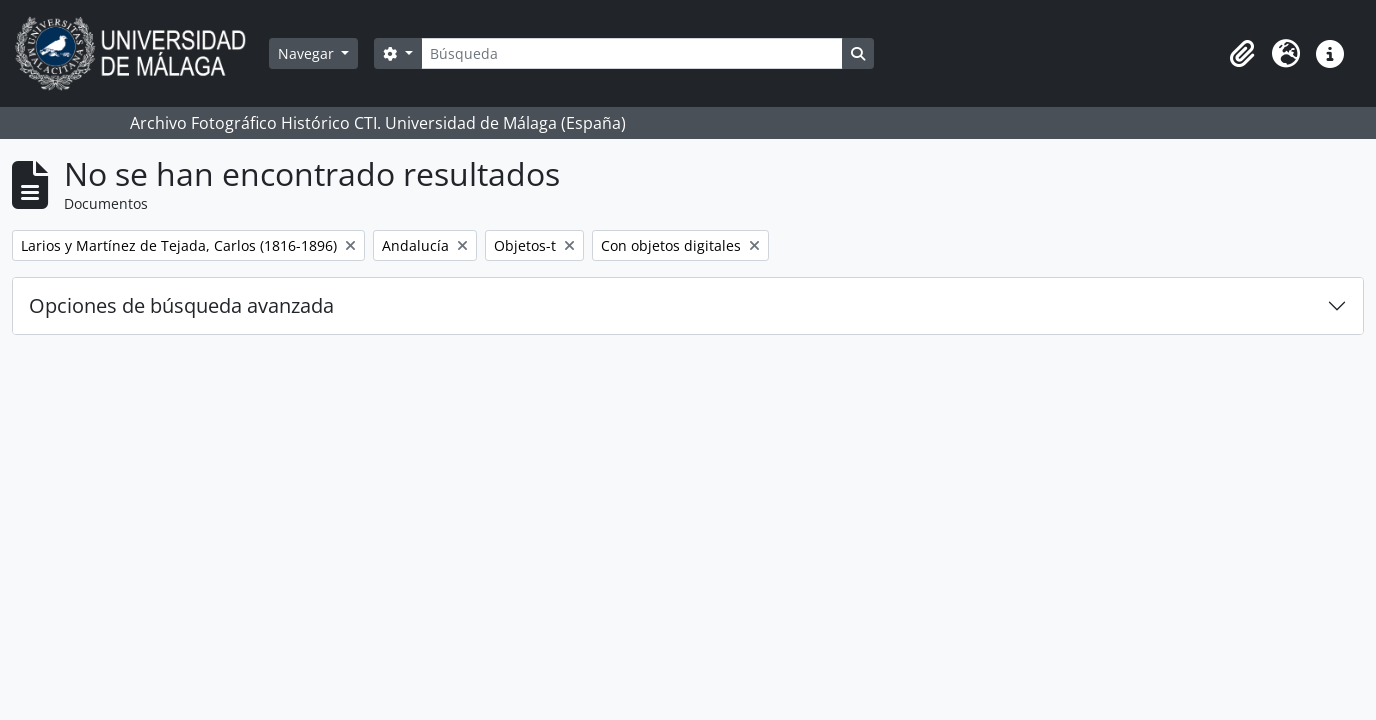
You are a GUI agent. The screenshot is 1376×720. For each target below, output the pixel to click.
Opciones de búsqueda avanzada (181, 305)
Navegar (308, 53)
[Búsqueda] (632, 53)
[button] (1242, 54)
